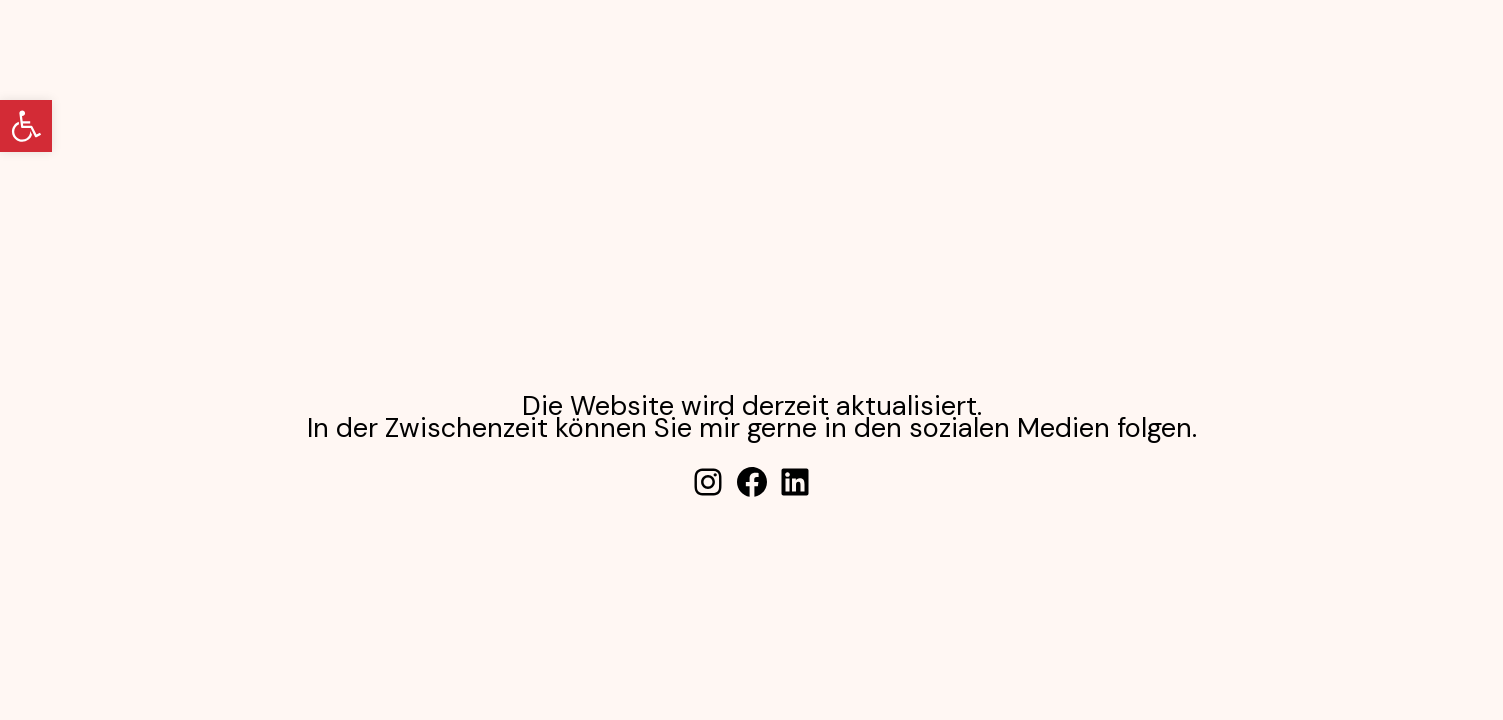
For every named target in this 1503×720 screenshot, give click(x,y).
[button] (26, 126)
